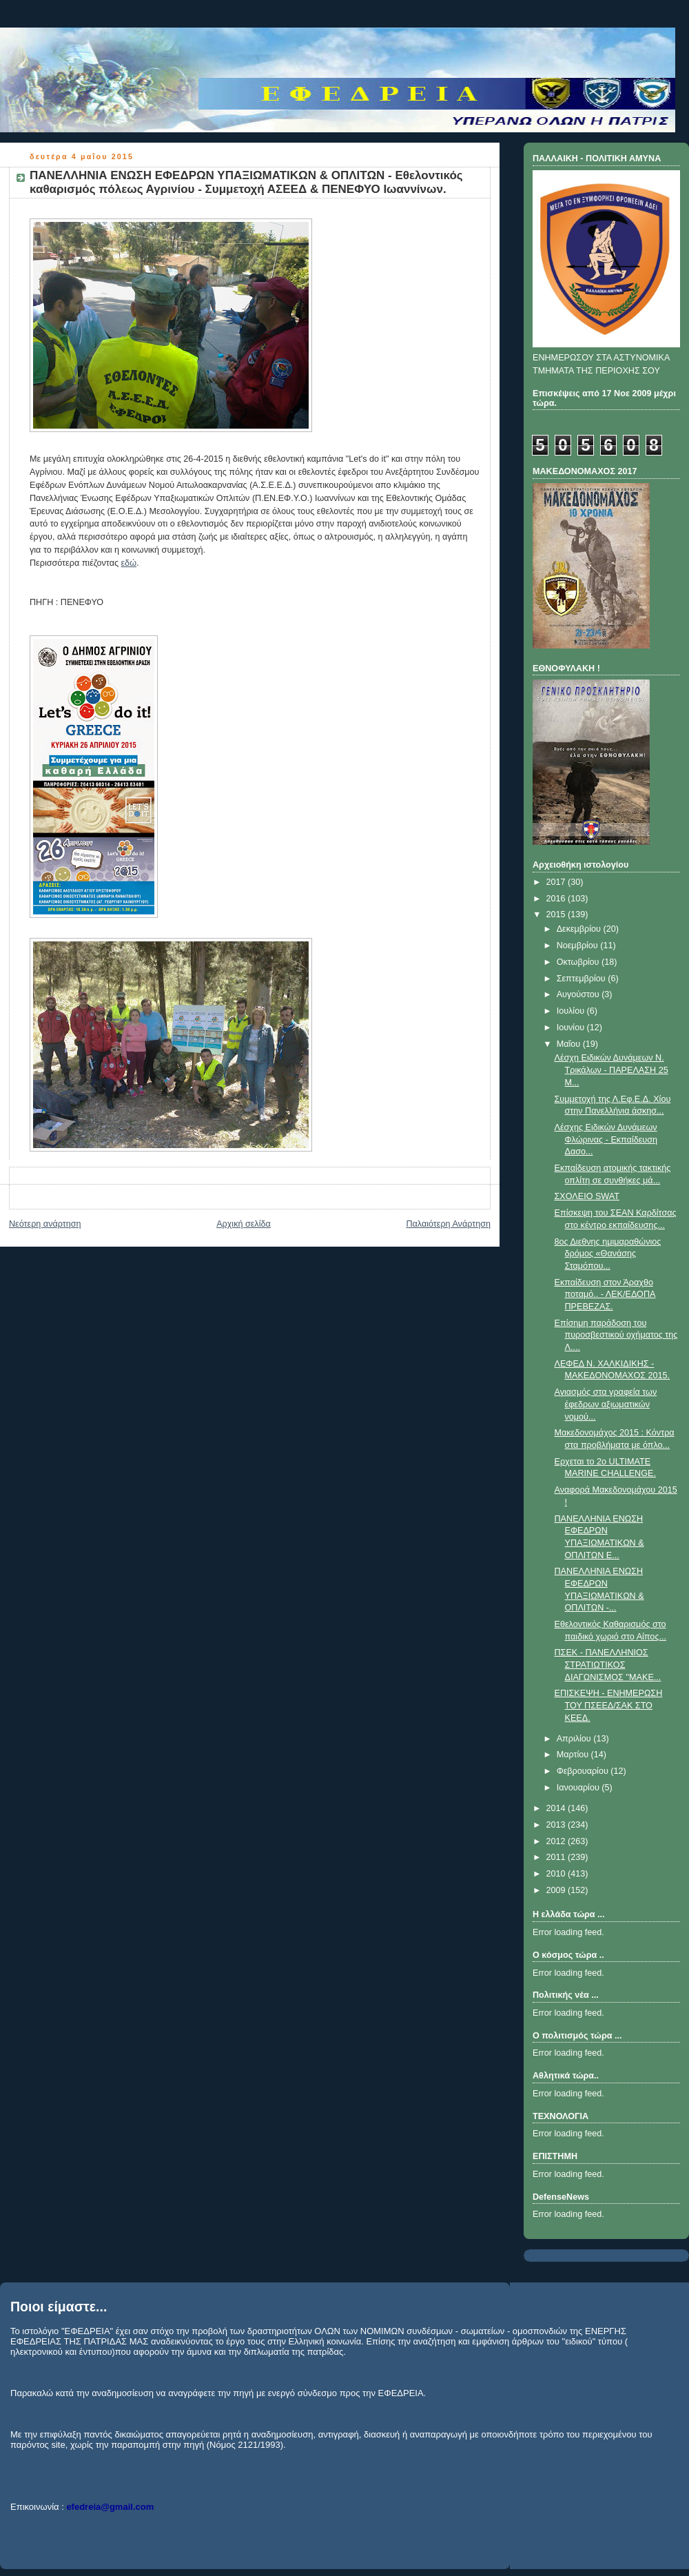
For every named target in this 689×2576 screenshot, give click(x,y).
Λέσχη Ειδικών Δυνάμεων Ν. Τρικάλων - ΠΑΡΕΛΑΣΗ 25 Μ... (611, 1070)
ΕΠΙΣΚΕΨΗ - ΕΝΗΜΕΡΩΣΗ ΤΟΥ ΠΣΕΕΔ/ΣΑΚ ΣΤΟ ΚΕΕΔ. (609, 1705)
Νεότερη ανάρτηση (45, 1224)
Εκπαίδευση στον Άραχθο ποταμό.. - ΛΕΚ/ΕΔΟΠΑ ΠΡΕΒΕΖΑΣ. (605, 1294)
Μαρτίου (574, 1754)
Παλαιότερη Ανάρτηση (448, 1224)
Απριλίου (575, 1739)
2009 (557, 1890)
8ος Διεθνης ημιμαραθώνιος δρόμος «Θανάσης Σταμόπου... (608, 1254)
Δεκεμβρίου (580, 929)
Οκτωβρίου (579, 962)
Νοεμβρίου (579, 945)
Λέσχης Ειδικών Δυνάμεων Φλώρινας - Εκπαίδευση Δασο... (606, 1139)
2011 (557, 1857)
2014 (557, 1808)
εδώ (129, 563)
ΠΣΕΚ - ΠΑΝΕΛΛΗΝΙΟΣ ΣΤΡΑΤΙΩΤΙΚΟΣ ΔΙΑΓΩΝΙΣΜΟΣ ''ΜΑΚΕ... (608, 1664)
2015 (557, 914)
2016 (557, 898)
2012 (557, 1841)
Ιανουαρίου (579, 1787)
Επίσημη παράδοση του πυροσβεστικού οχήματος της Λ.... (616, 1335)
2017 (557, 882)
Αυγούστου (579, 994)
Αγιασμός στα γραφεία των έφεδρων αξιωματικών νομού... (606, 1404)
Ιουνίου (572, 1027)
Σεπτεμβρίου (582, 978)
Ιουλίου (572, 1011)
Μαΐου (570, 1044)
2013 (557, 1825)
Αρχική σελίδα (243, 1224)
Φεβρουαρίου (584, 1771)
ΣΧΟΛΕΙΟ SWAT (587, 1196)
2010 (557, 1874)
